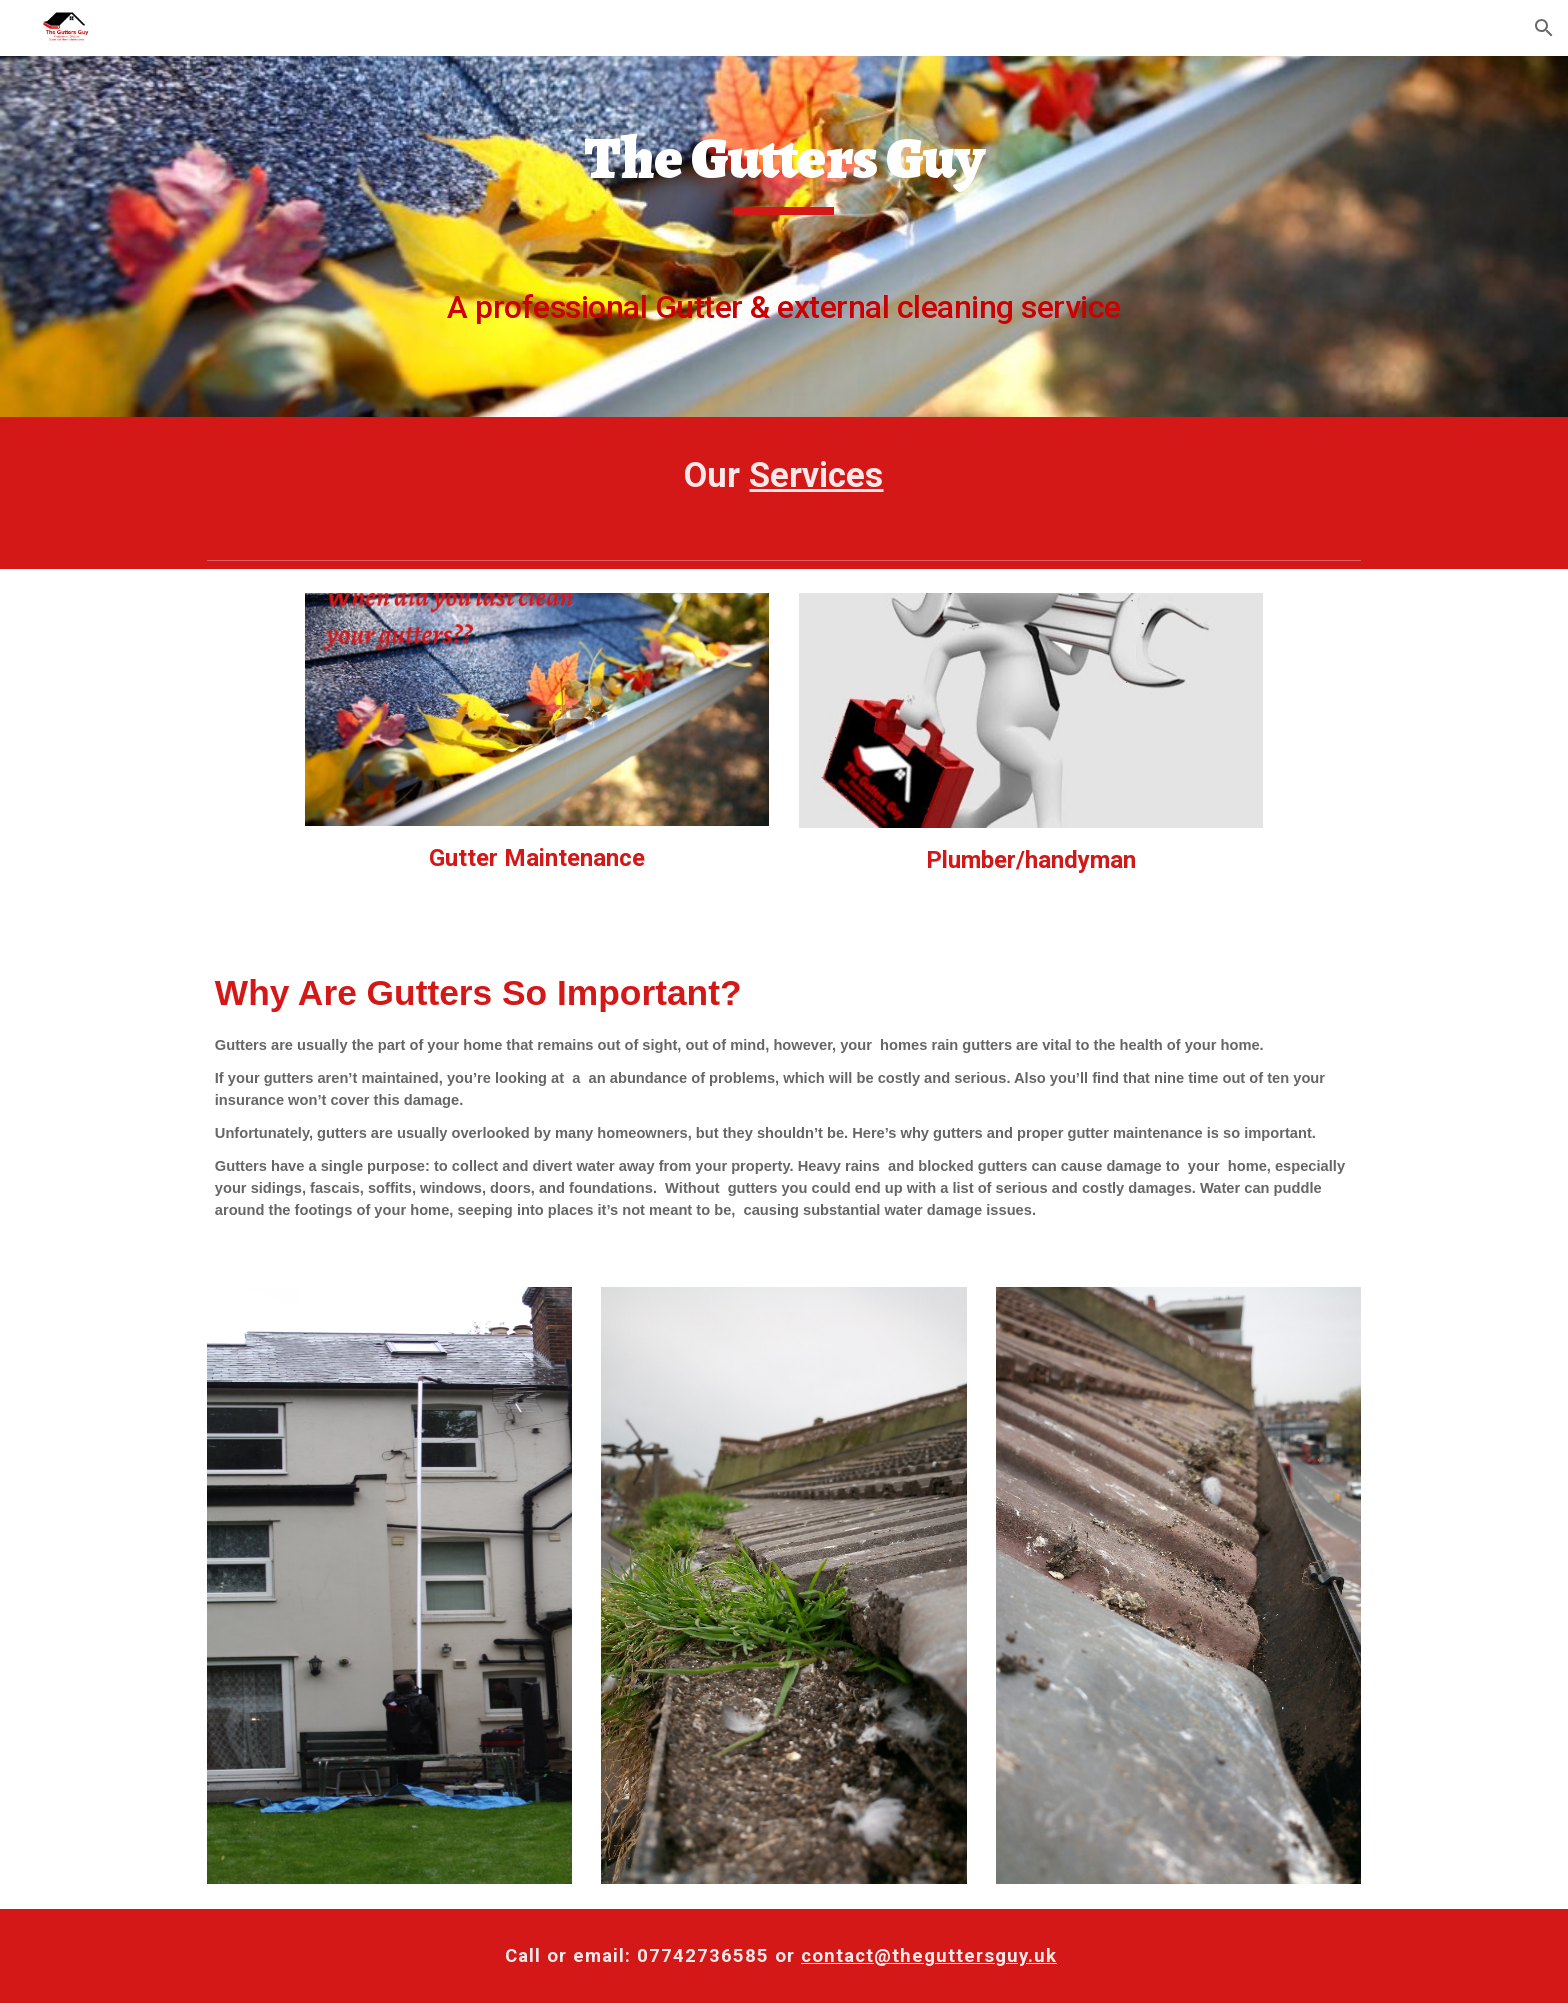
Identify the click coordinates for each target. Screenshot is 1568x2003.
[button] (1544, 28)
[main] (784, 236)
